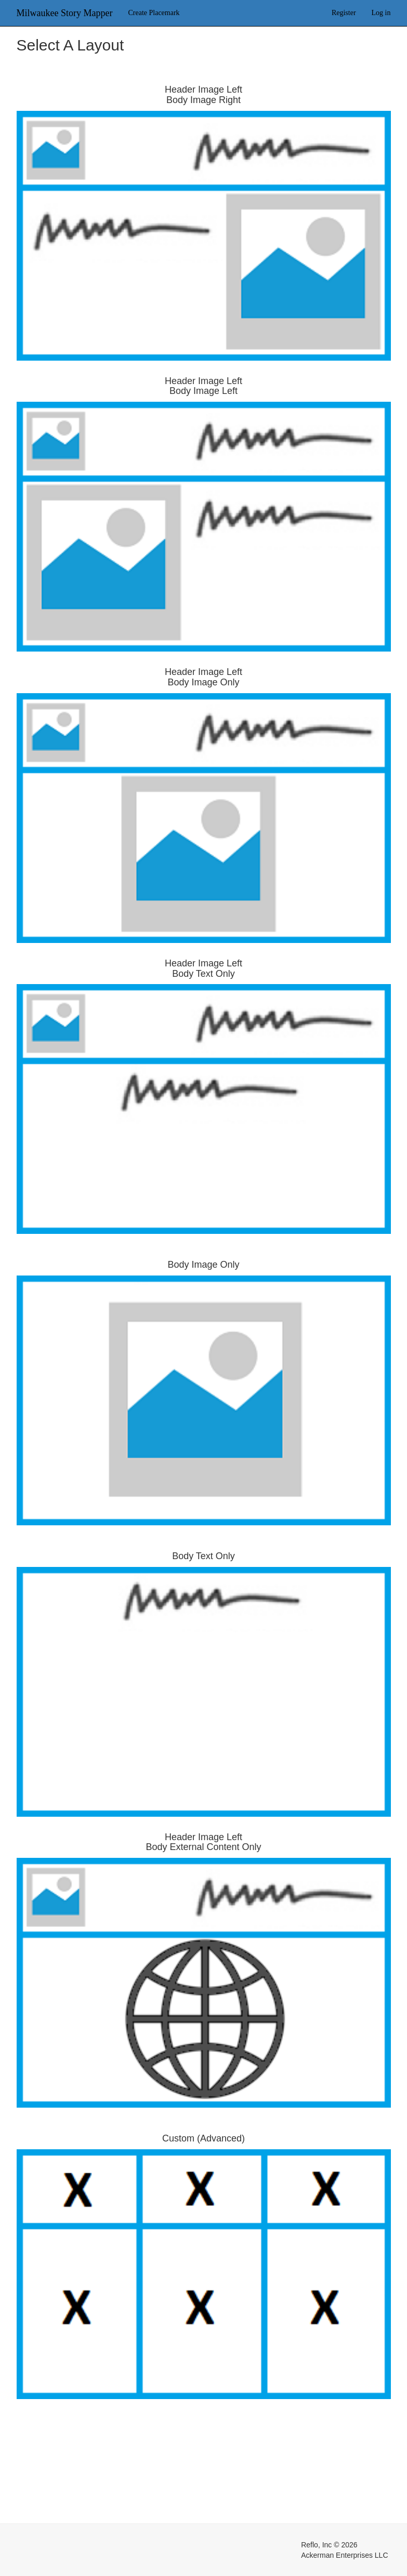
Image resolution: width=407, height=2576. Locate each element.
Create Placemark (153, 13)
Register (344, 13)
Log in (381, 13)
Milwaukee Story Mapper (65, 13)
